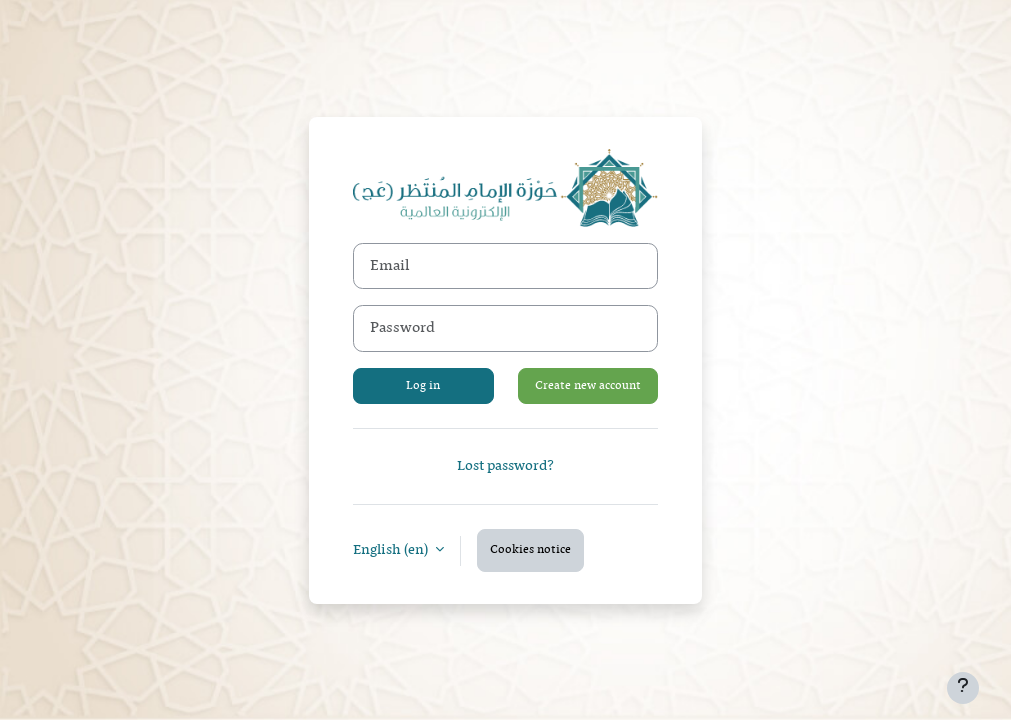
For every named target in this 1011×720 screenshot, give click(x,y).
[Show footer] (963, 688)
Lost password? (505, 466)
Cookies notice (530, 550)
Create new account (588, 386)
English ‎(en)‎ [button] (392, 550)
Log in (423, 386)
